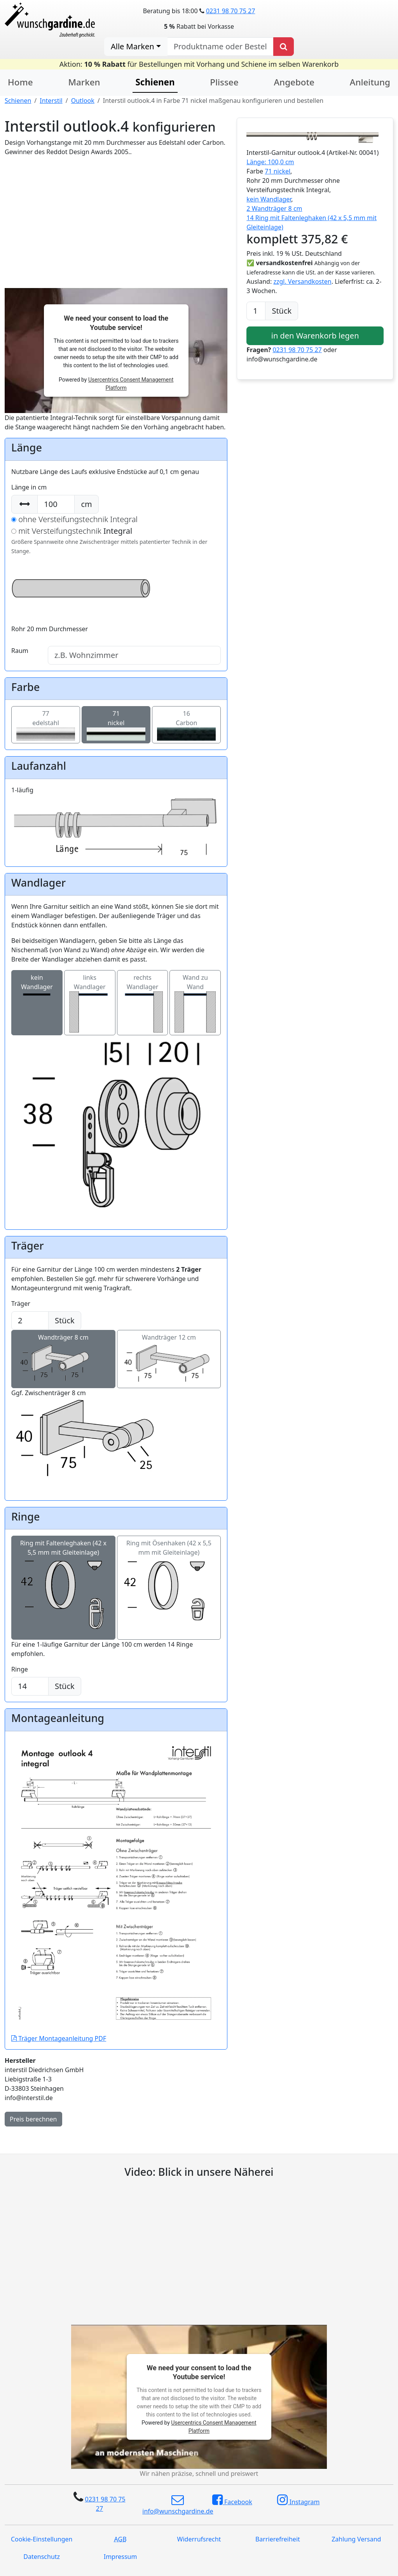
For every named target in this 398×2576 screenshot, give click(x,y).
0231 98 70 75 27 (230, 11)
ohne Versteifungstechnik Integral (74, 519)
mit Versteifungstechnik (71, 531)
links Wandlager (89, 1003)
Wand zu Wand (195, 1003)
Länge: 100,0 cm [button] (270, 162)
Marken (84, 82)
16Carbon (186, 723)
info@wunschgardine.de (177, 2504)
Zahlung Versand (356, 2539)
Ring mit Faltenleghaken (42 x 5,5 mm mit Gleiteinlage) (63, 1569)
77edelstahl (45, 723)
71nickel (116, 723)
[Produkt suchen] (283, 46)
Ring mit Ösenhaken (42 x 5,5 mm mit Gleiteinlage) (169, 1569)
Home (20, 82)
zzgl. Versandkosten (302, 281)
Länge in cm (29, 487)
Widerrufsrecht (199, 2539)
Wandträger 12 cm (169, 1350)
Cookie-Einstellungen (41, 2539)
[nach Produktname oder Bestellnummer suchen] (220, 46)
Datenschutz (41, 2556)
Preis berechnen (33, 2119)
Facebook (232, 2500)
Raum (19, 650)
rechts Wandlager (142, 1003)
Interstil (51, 100)
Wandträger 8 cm (63, 1350)
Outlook (82, 100)
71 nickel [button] (277, 171)
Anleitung (370, 82)
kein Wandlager (37, 1003)
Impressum (120, 2556)
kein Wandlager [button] (268, 199)
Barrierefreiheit (277, 2539)
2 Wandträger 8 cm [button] (274, 208)
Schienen (18, 100)
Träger (20, 1303)
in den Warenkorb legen (315, 335)
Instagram (298, 2500)
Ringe (19, 1669)
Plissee (224, 82)
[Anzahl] (255, 311)
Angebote (294, 82)
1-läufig (116, 808)
